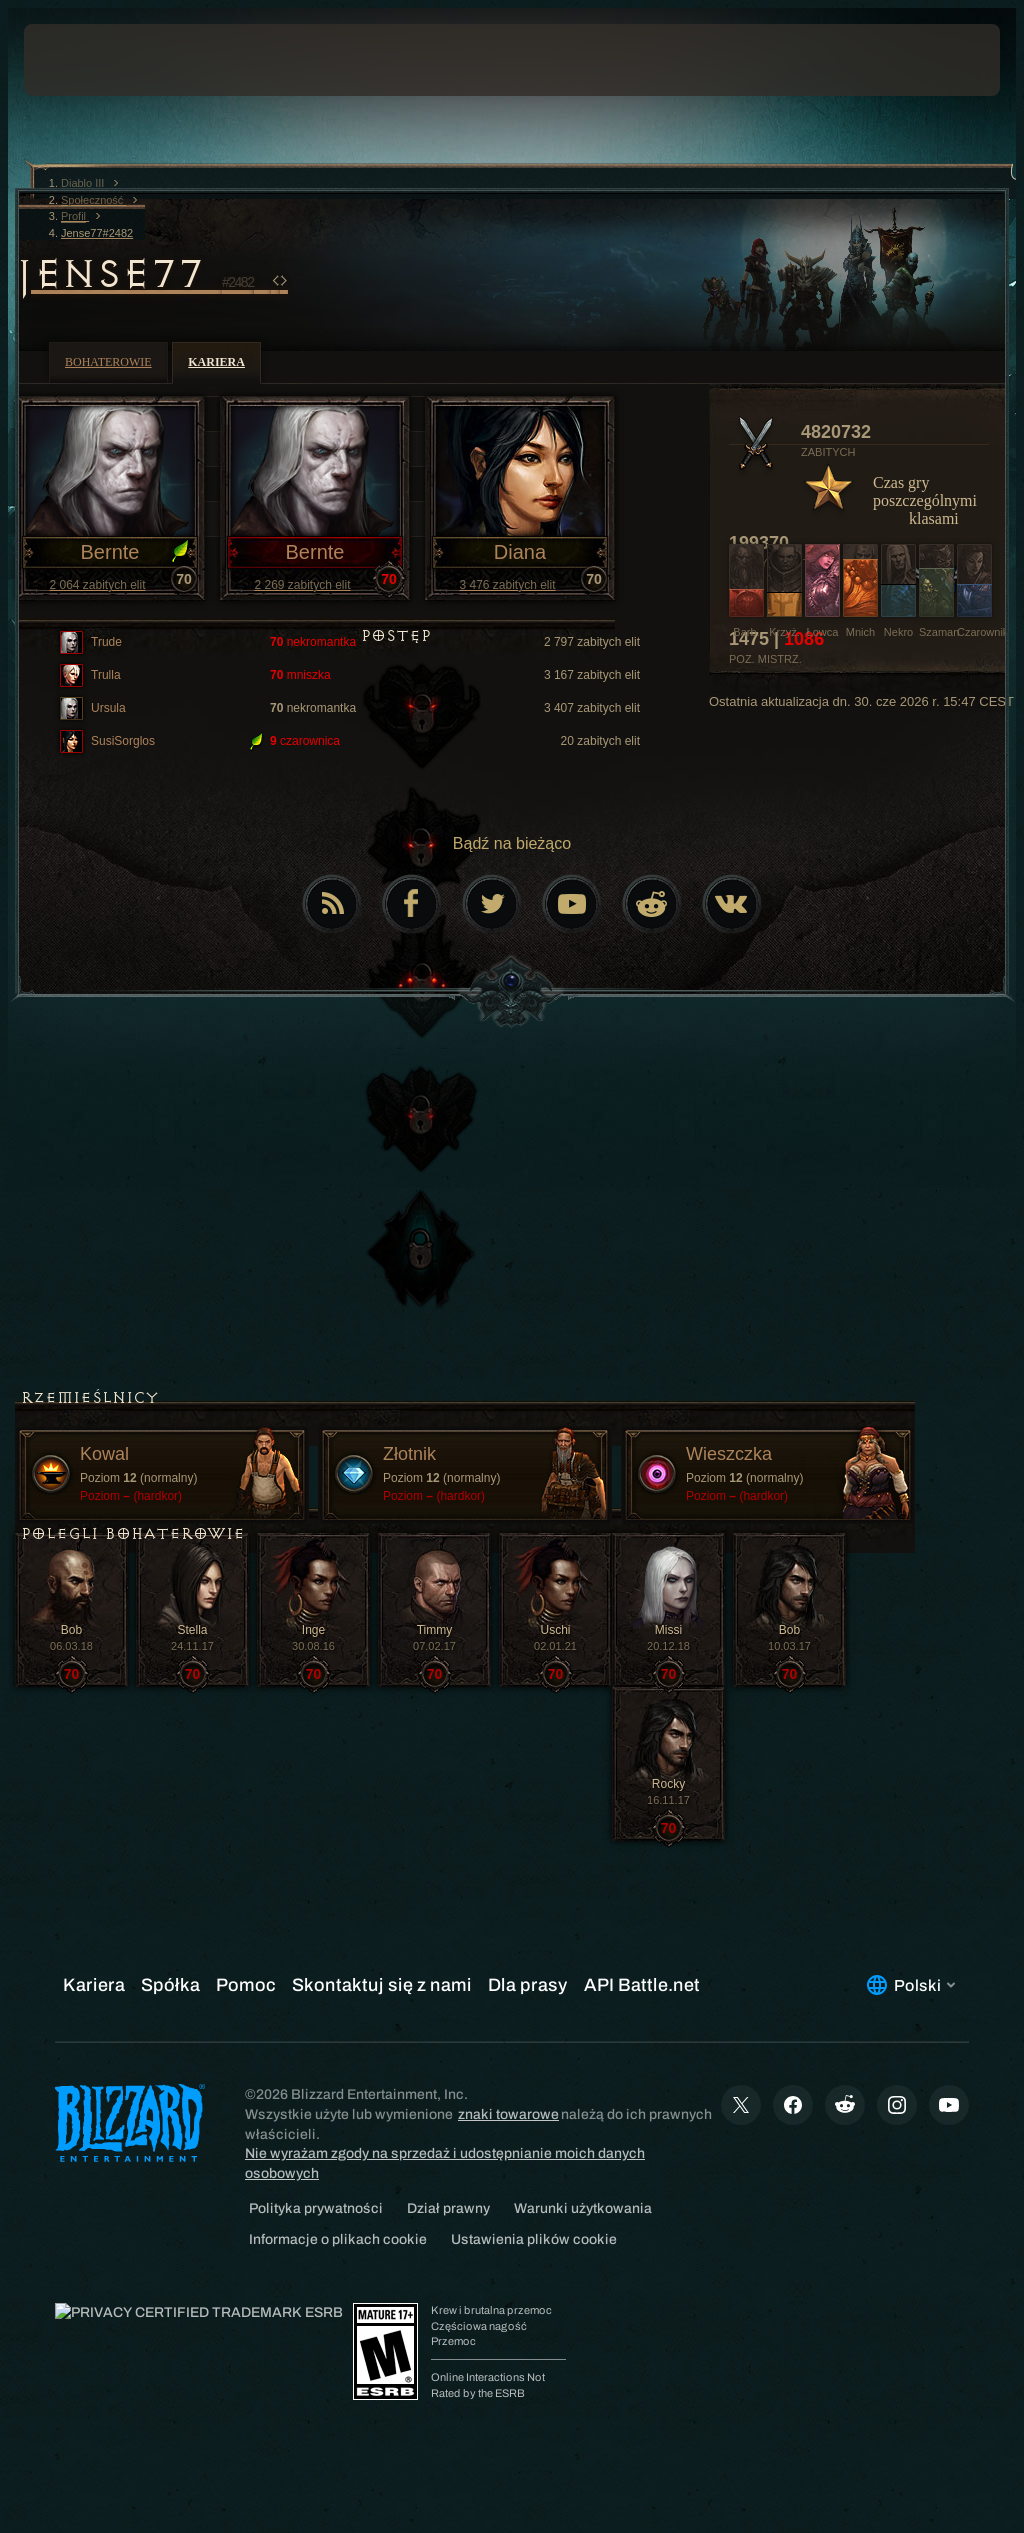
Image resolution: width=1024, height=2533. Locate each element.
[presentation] (84, 60)
